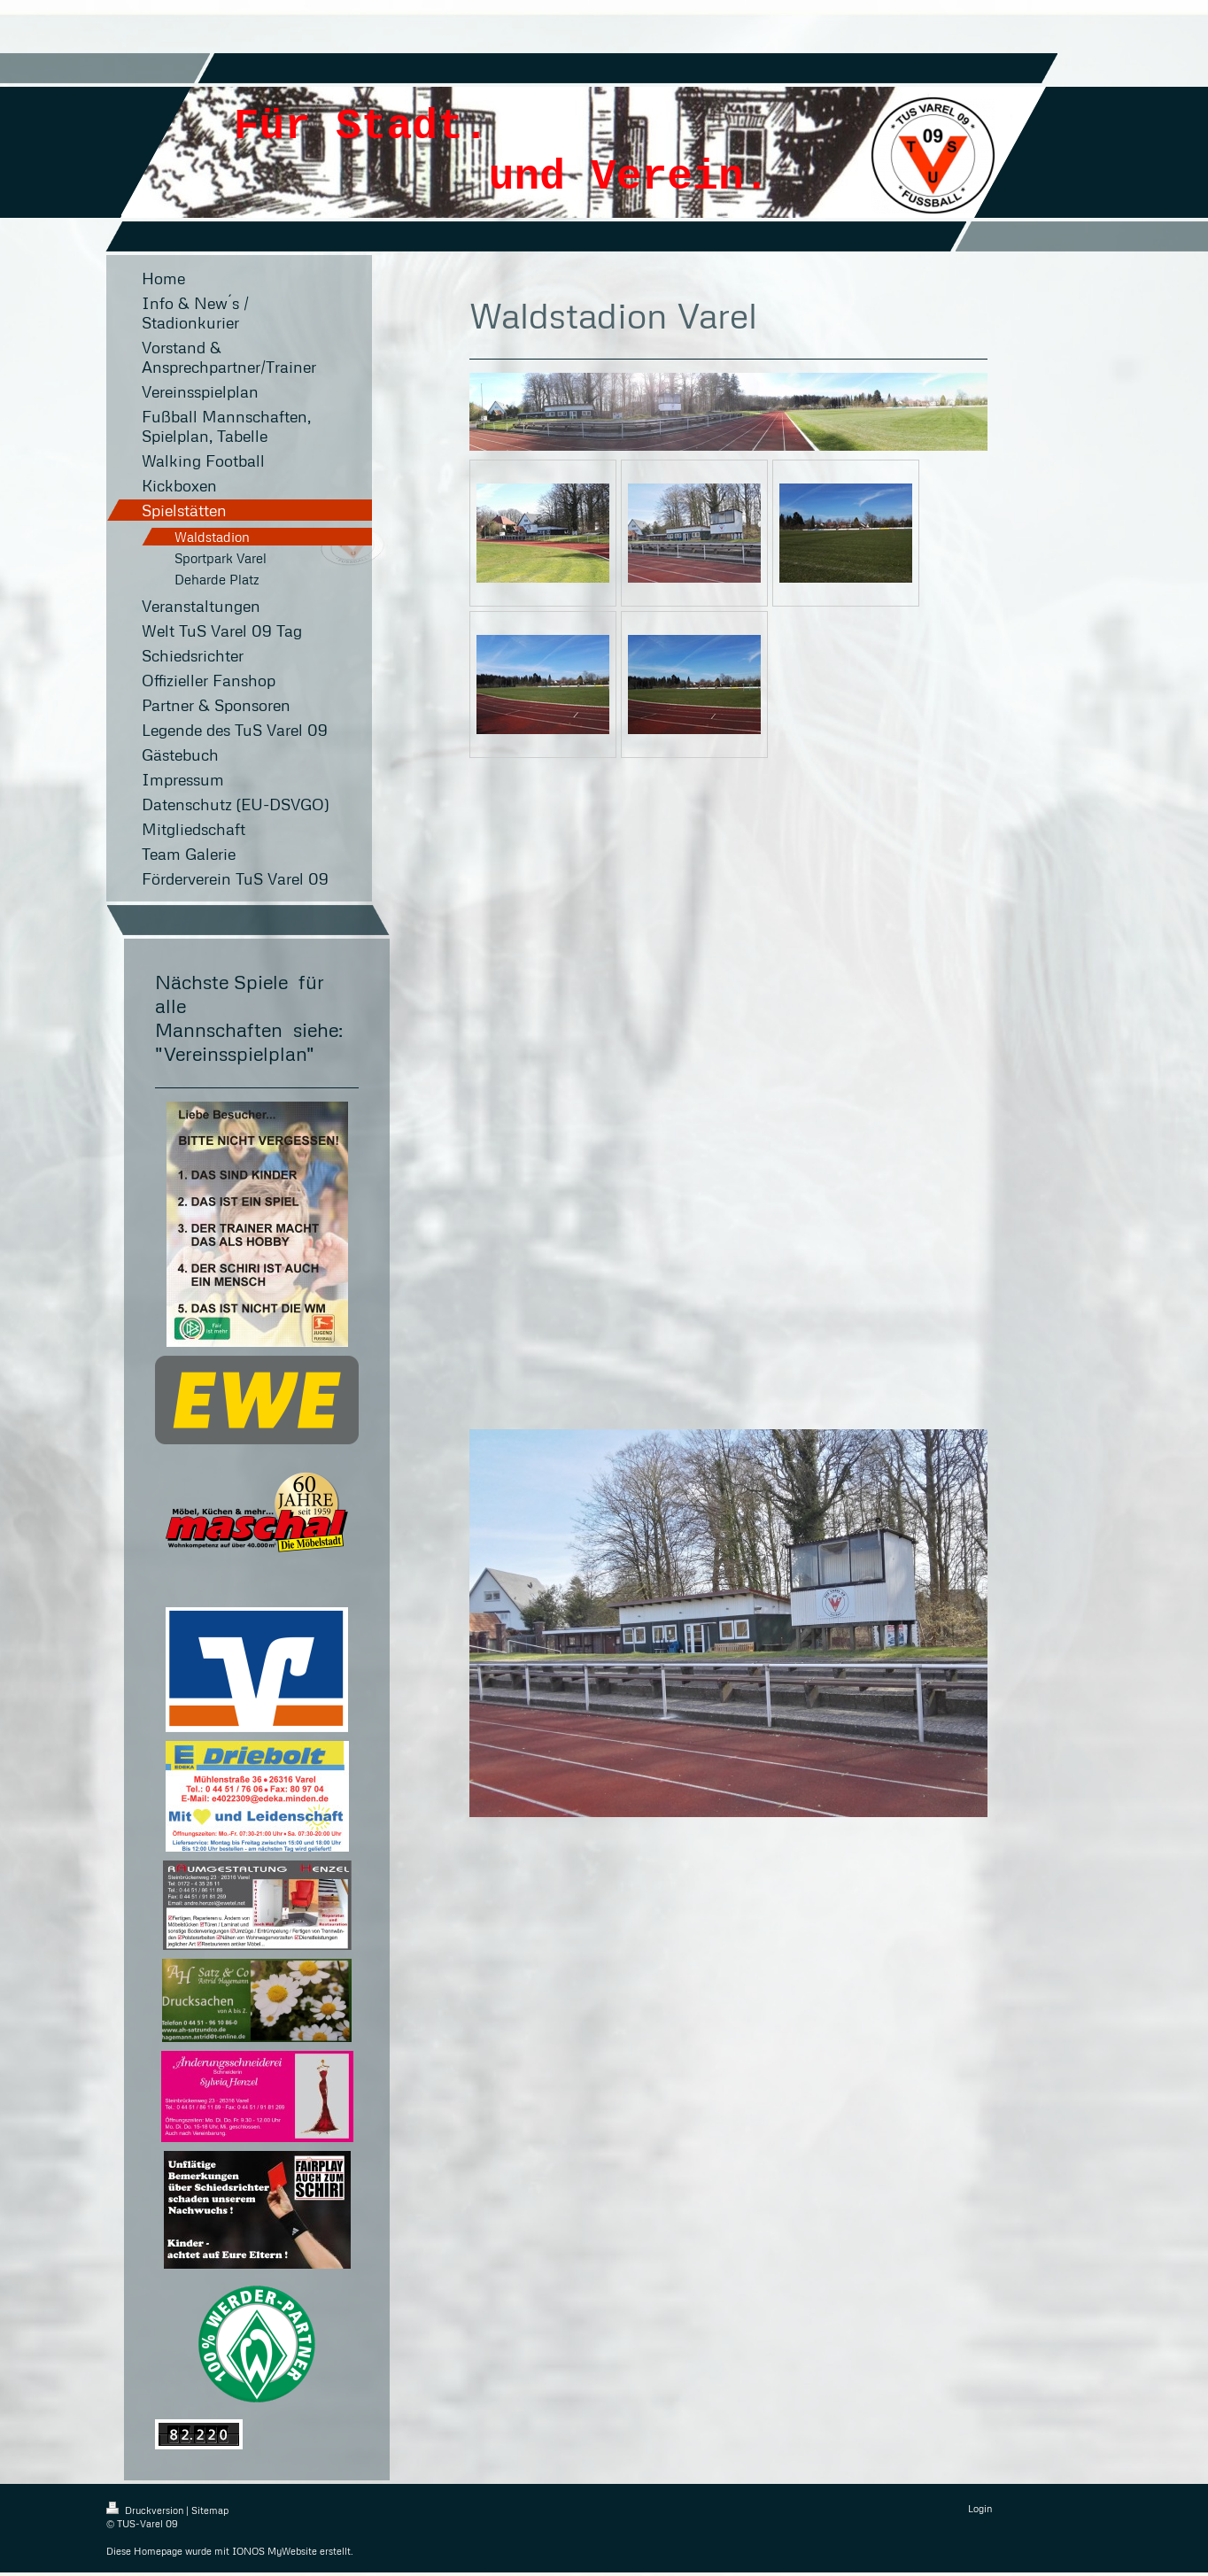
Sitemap (209, 2510)
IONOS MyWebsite (274, 2551)
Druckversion (146, 2510)
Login (980, 2508)
